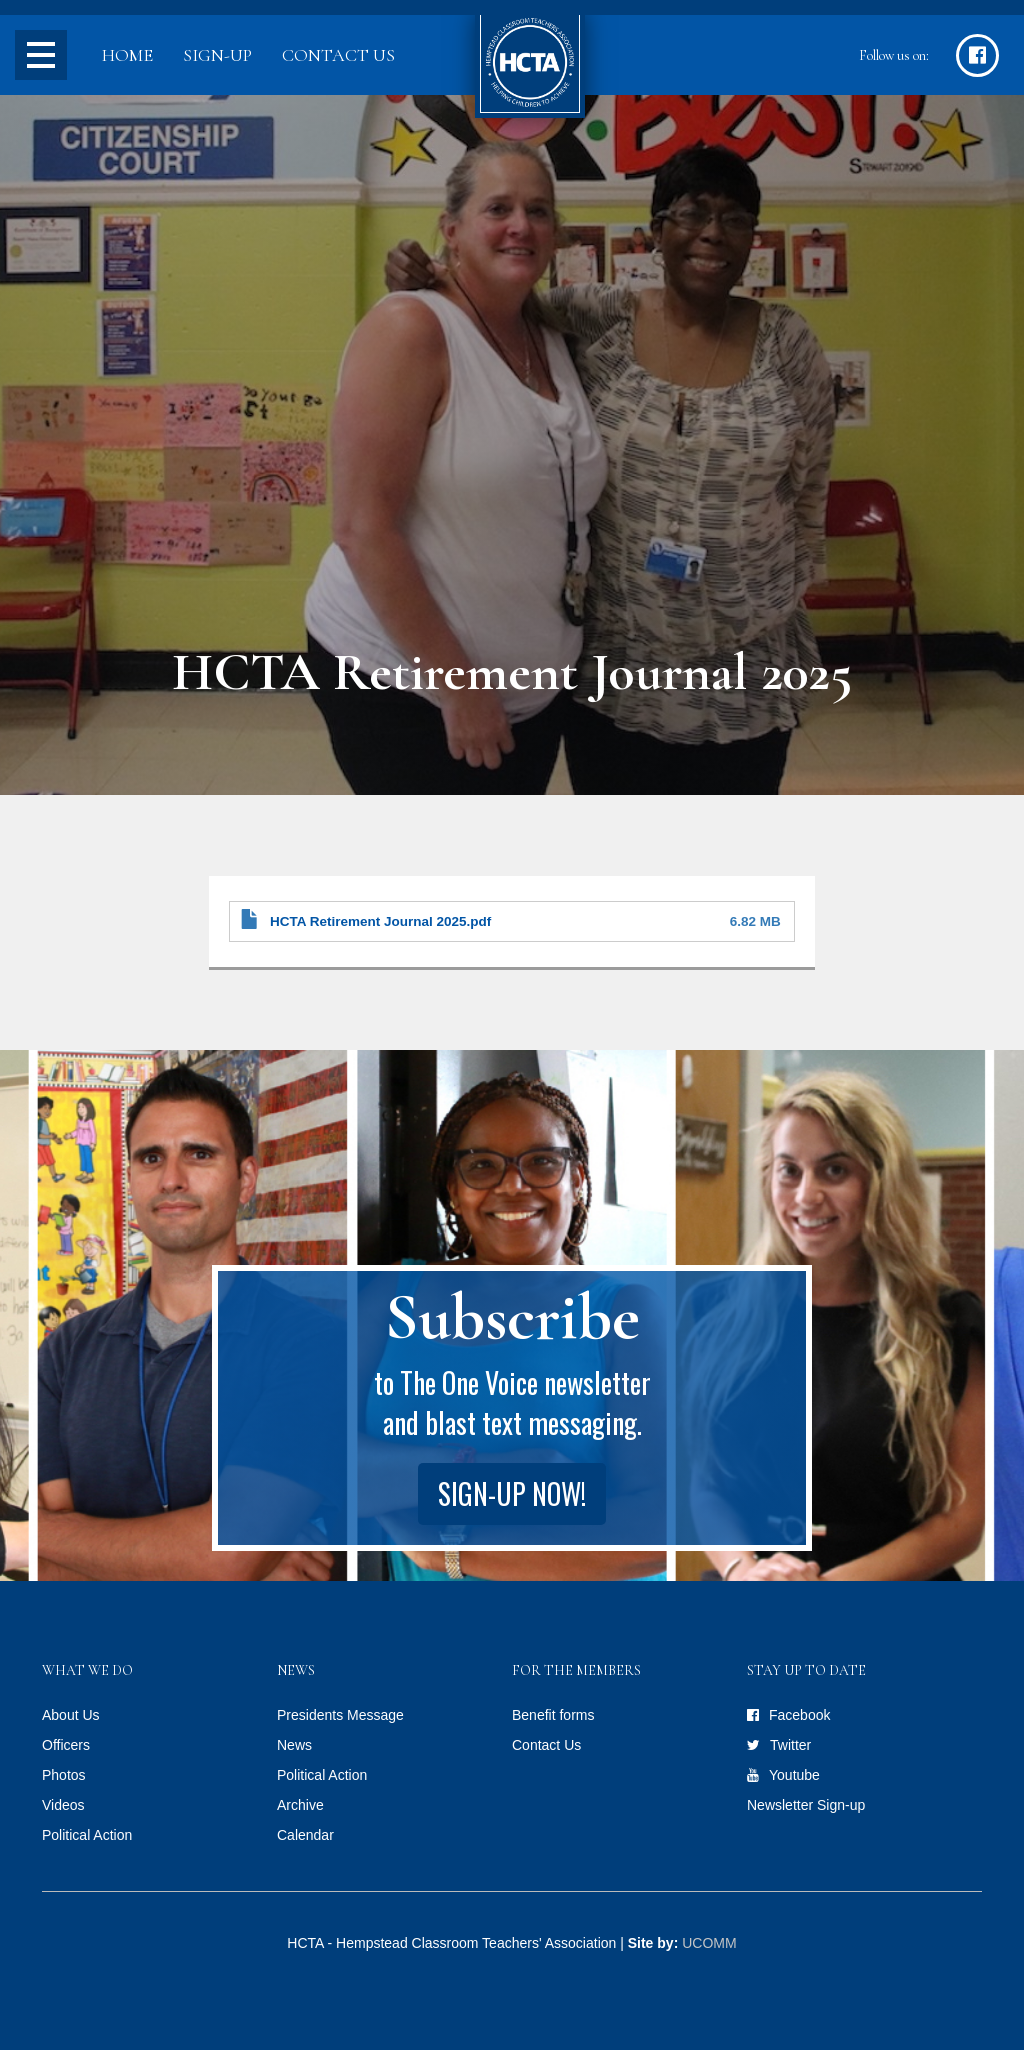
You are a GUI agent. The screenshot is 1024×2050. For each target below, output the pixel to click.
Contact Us (338, 55)
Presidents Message (340, 1715)
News (294, 1745)
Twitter (790, 1745)
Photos (64, 1775)
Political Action (87, 1835)
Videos (63, 1805)
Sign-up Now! (512, 1493)
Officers (66, 1745)
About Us (71, 1715)
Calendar (305, 1835)
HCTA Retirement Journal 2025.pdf (380, 921)
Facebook (799, 1715)
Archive (300, 1805)
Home (127, 55)
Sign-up (217, 55)
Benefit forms (553, 1715)
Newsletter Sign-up (806, 1805)
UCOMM (709, 1943)
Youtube (794, 1775)
